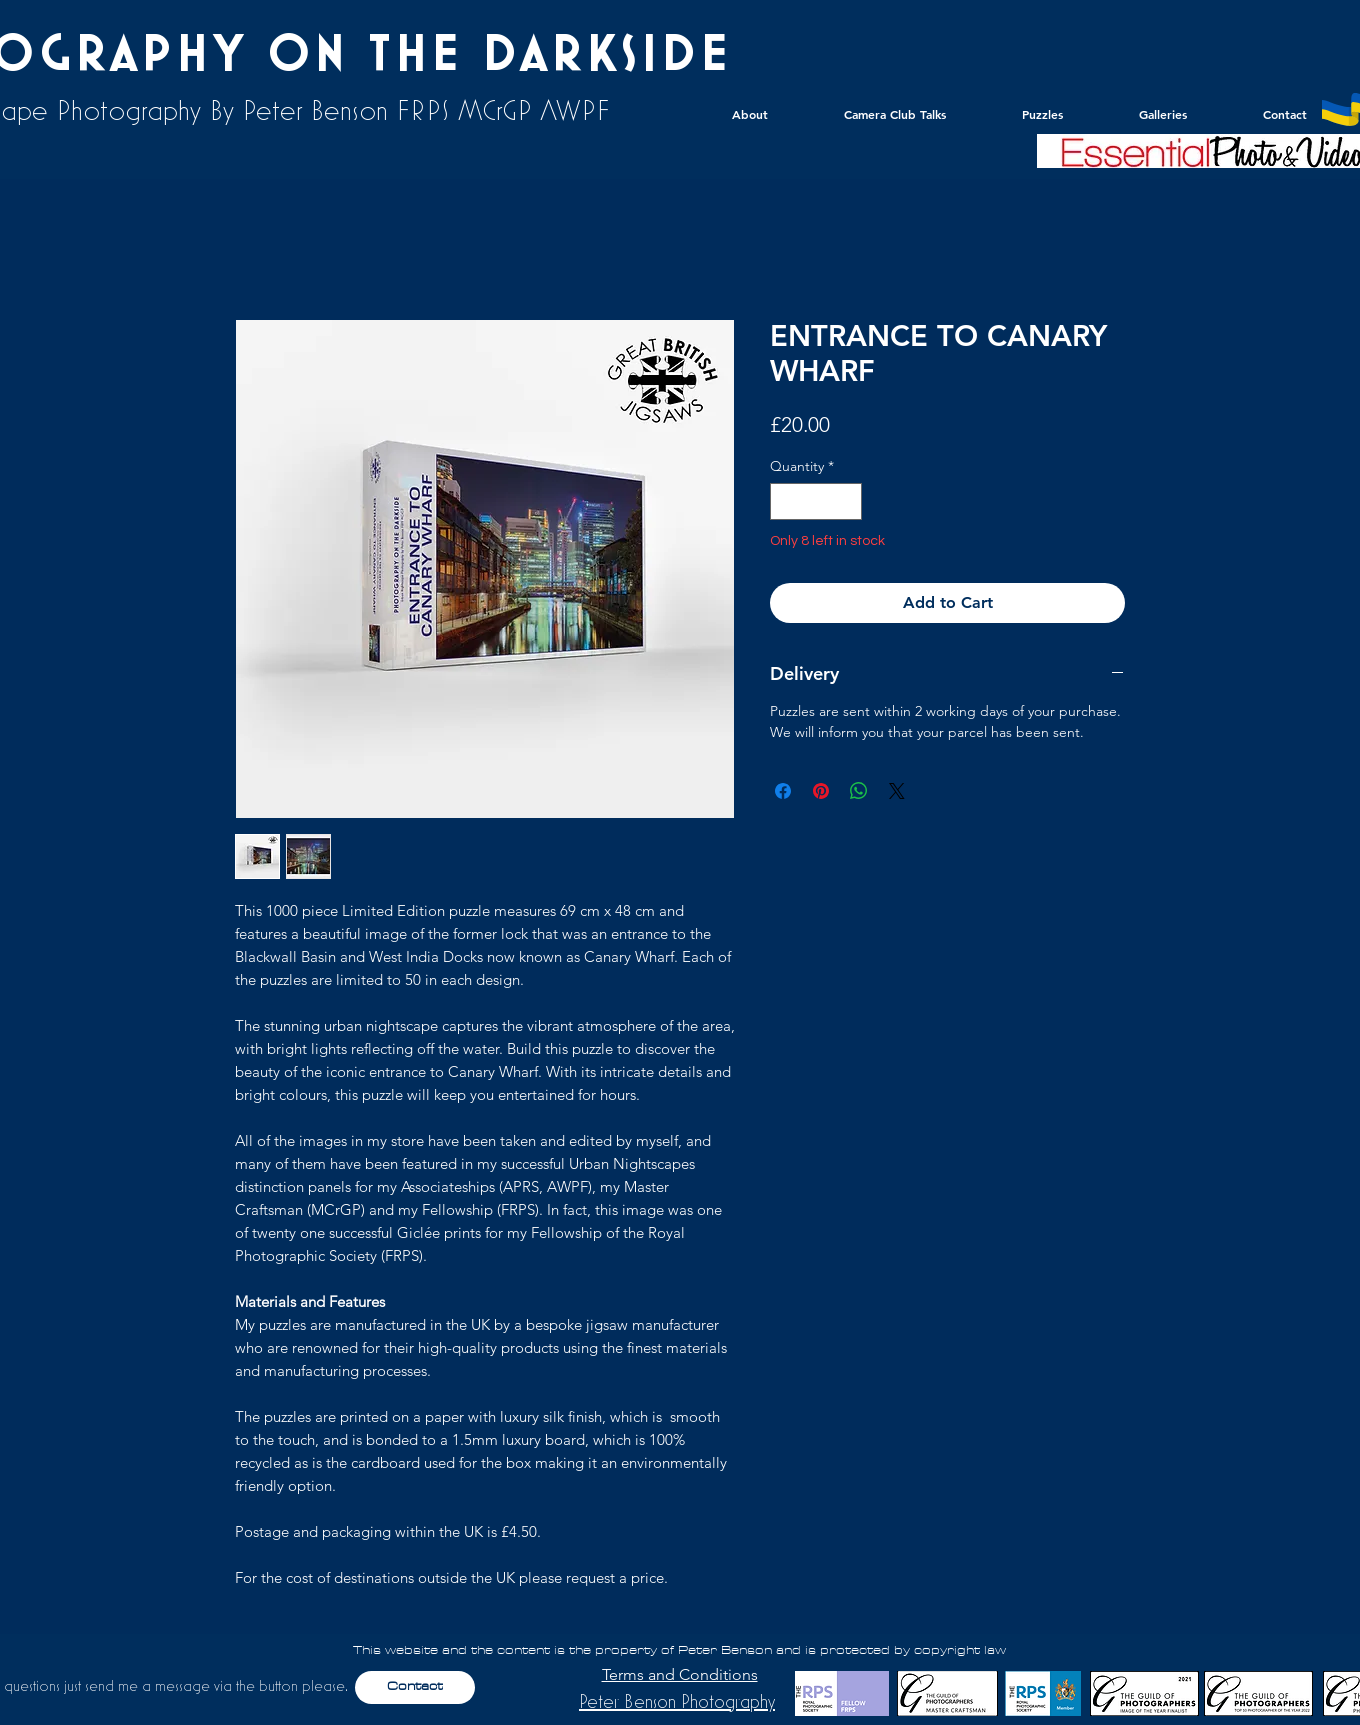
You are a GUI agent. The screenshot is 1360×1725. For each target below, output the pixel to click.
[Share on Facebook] (783, 791)
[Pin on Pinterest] (821, 791)
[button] (1139, 114)
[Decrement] (785, 501)
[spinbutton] (816, 501)
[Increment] (846, 501)
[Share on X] (897, 791)
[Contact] (415, 1687)
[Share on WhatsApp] (859, 791)
